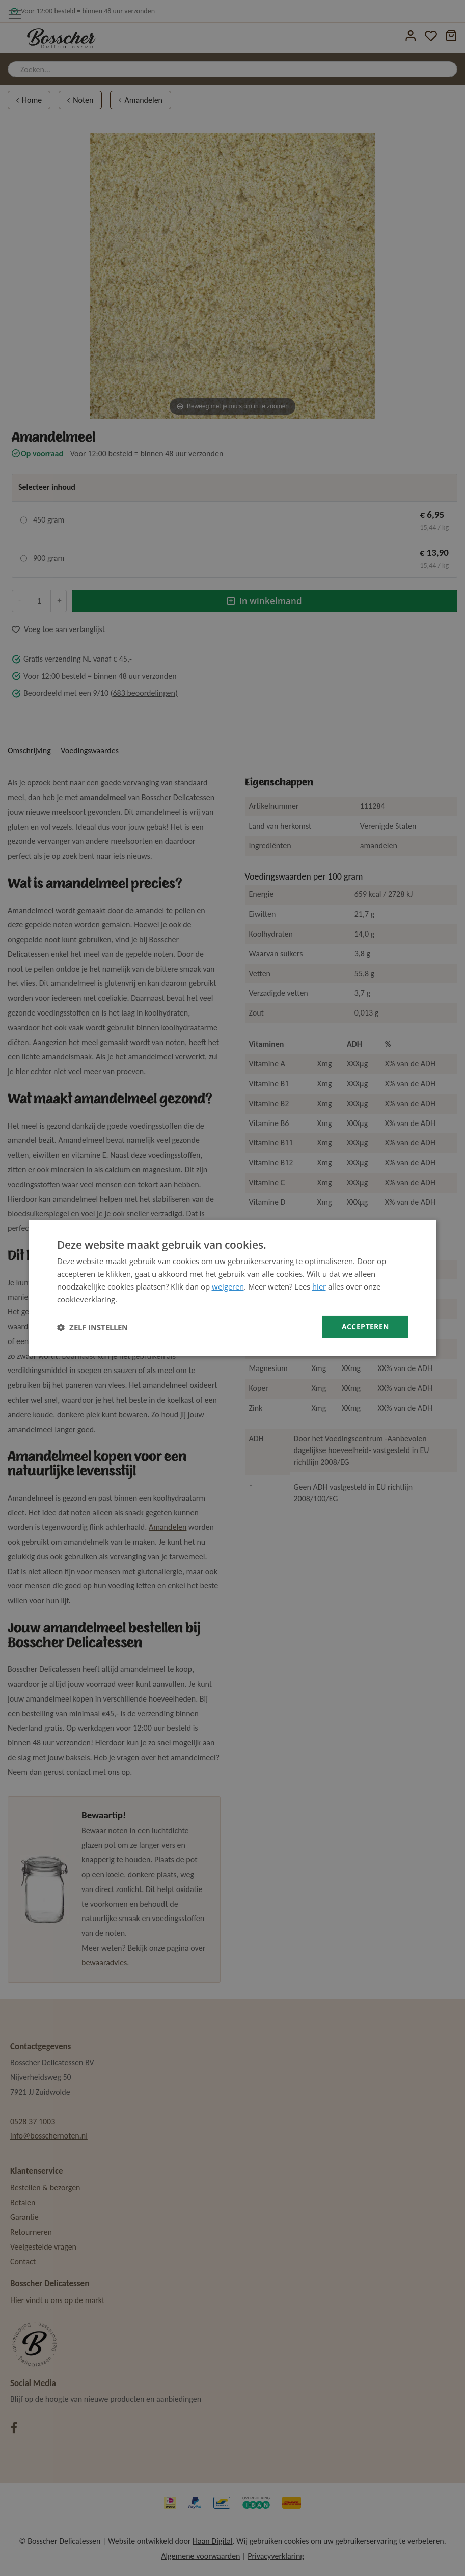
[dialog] (232, 1288)
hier (319, 1286)
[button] (92, 1327)
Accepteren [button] (365, 1326)
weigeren (228, 1286)
